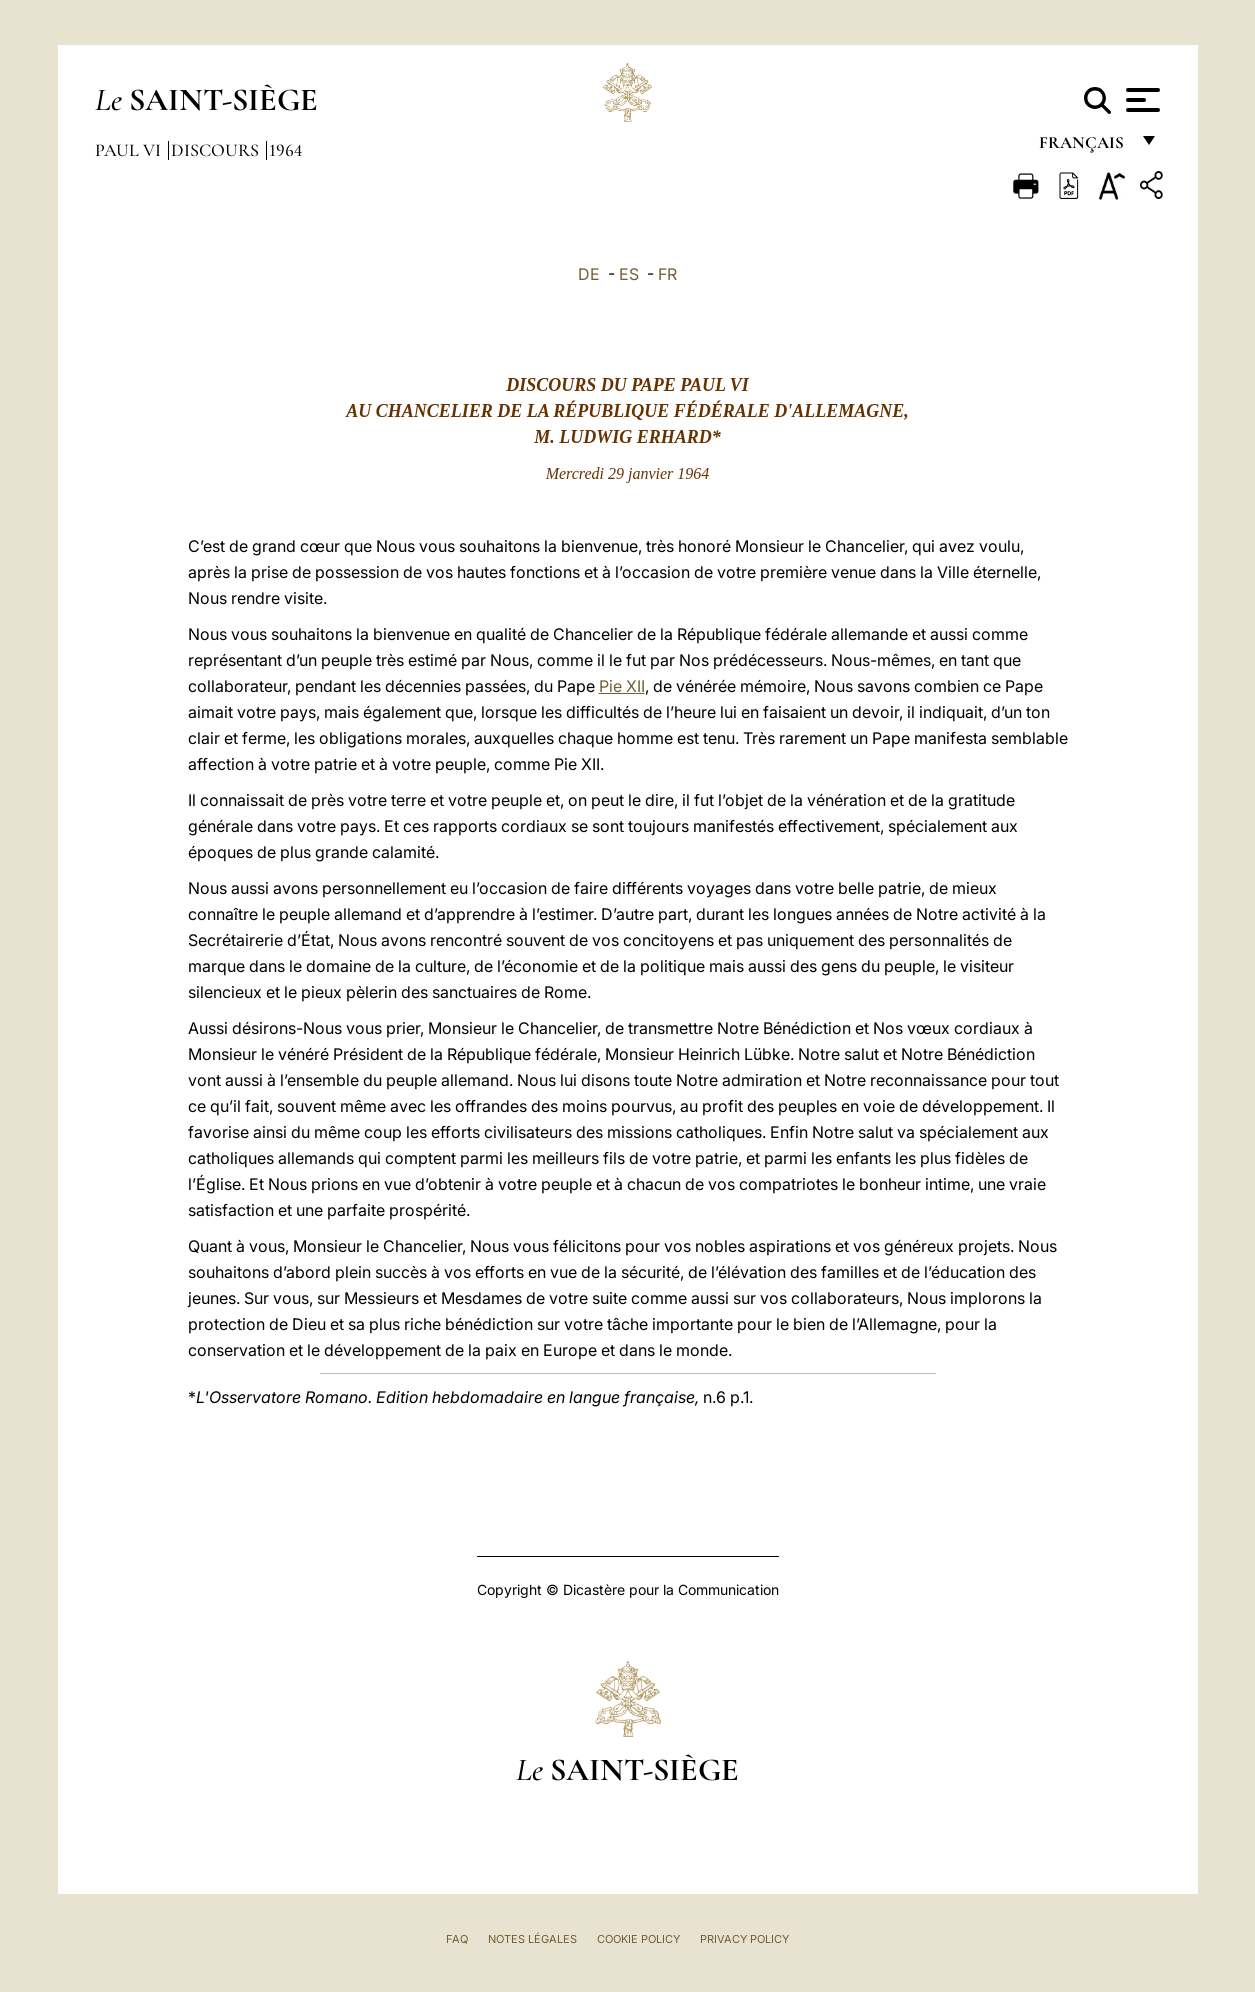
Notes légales (532, 1939)
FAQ (457, 1939)
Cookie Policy (638, 1939)
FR (667, 274)
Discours (217, 150)
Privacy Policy (744, 1939)
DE (589, 274)
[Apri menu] (1140, 100)
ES (629, 274)
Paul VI (130, 150)
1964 (285, 150)
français (1083, 147)
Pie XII (622, 686)
